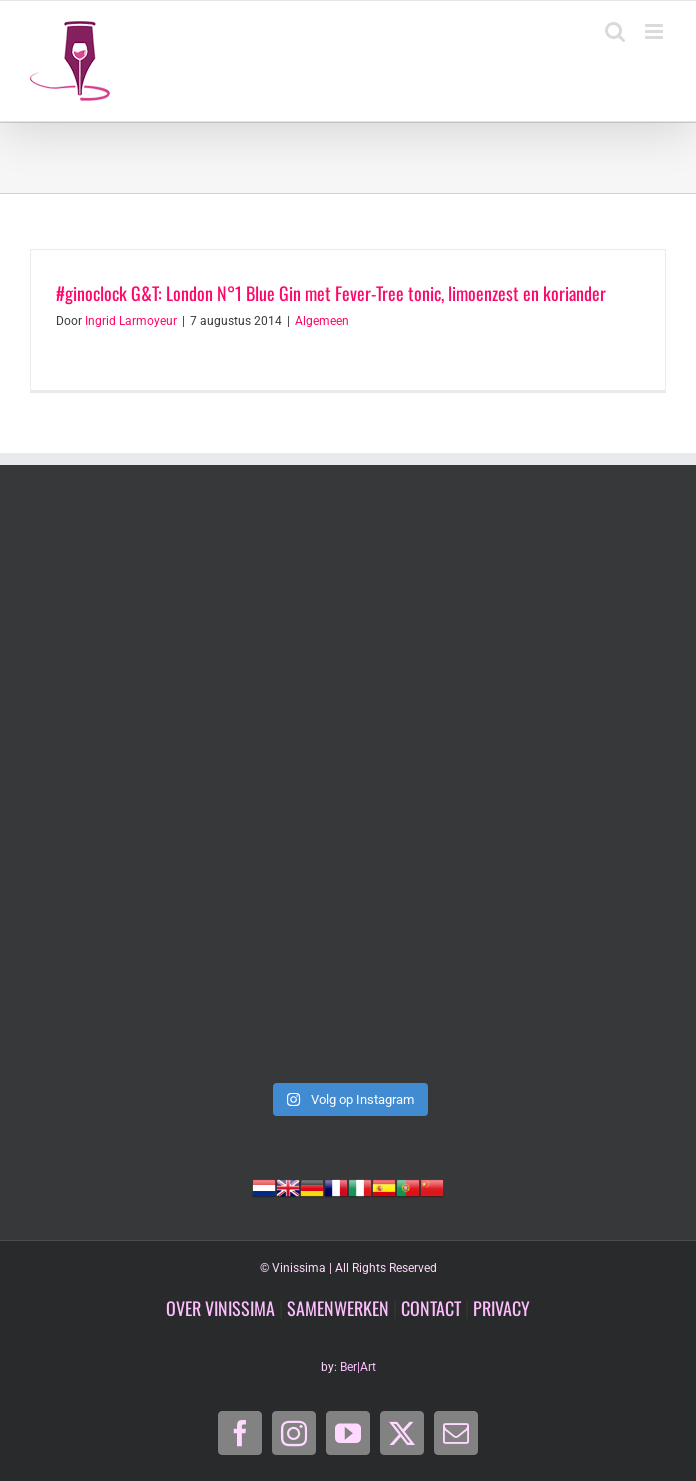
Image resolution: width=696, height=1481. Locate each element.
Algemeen (322, 321)
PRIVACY (501, 1308)
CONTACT (431, 1308)
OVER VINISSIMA (220, 1308)
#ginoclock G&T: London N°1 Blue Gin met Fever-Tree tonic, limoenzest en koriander (331, 293)
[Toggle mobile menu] (655, 31)
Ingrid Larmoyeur (131, 321)
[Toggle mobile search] (615, 31)
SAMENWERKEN (338, 1308)
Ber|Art (358, 1367)
